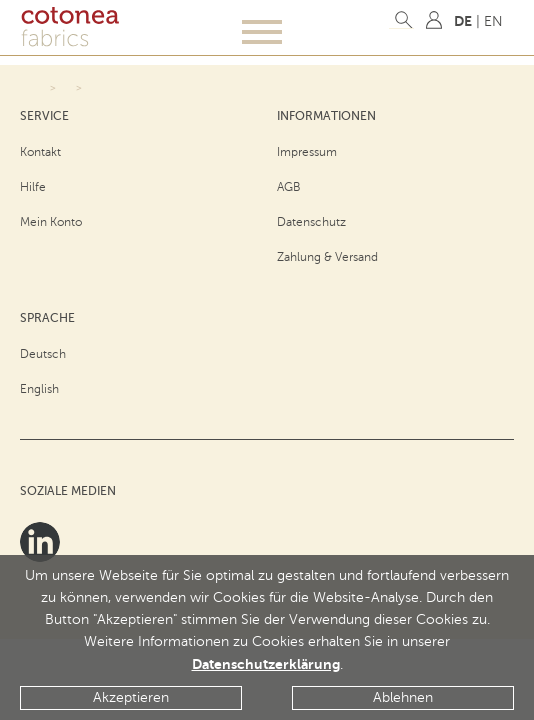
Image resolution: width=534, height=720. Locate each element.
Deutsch (43, 354)
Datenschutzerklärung (266, 664)
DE (463, 21)
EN (493, 21)
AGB (289, 187)
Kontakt (40, 152)
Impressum (307, 152)
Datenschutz (311, 222)
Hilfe (33, 187)
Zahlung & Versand (327, 257)
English (39, 389)
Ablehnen (403, 697)
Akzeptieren (131, 697)
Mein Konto (51, 222)
